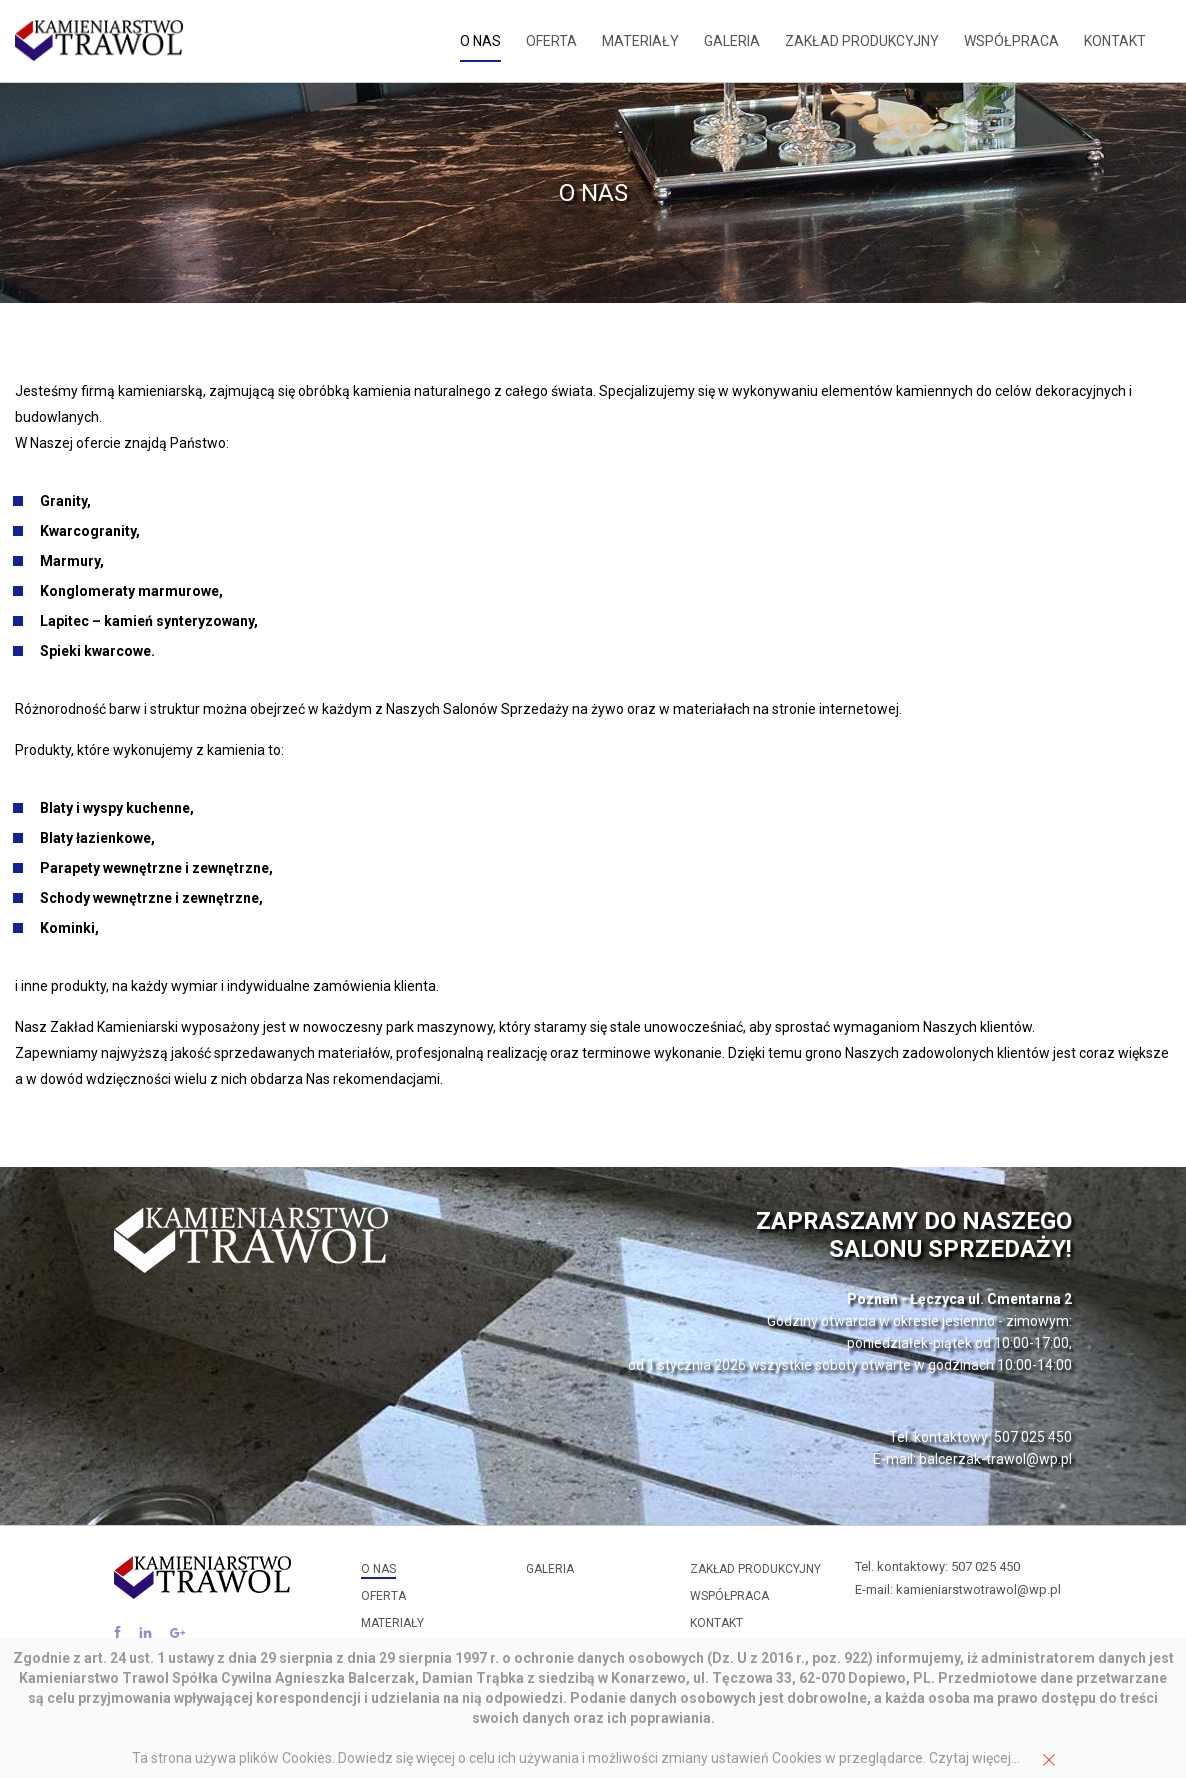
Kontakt (1115, 41)
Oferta (551, 41)
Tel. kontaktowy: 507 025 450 (937, 1566)
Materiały (640, 41)
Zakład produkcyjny (862, 41)
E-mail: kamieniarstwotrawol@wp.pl (958, 1589)
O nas (480, 41)
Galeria (732, 41)
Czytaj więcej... (974, 1758)
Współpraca (1011, 41)
